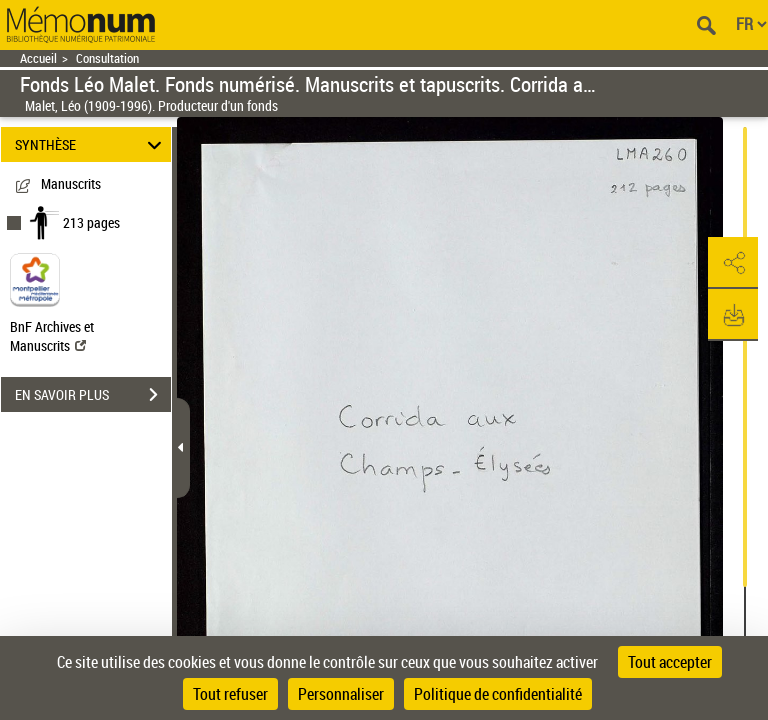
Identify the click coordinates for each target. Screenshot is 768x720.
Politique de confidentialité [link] (498, 694)
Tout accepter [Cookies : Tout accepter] (670, 662)
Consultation (107, 58)
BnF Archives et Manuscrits (52, 336)
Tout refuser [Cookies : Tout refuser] (230, 694)
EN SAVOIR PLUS (93, 395)
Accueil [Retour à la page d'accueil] (38, 58)
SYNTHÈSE (91, 144)
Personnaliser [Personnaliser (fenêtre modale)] (341, 694)
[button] (733, 263)
